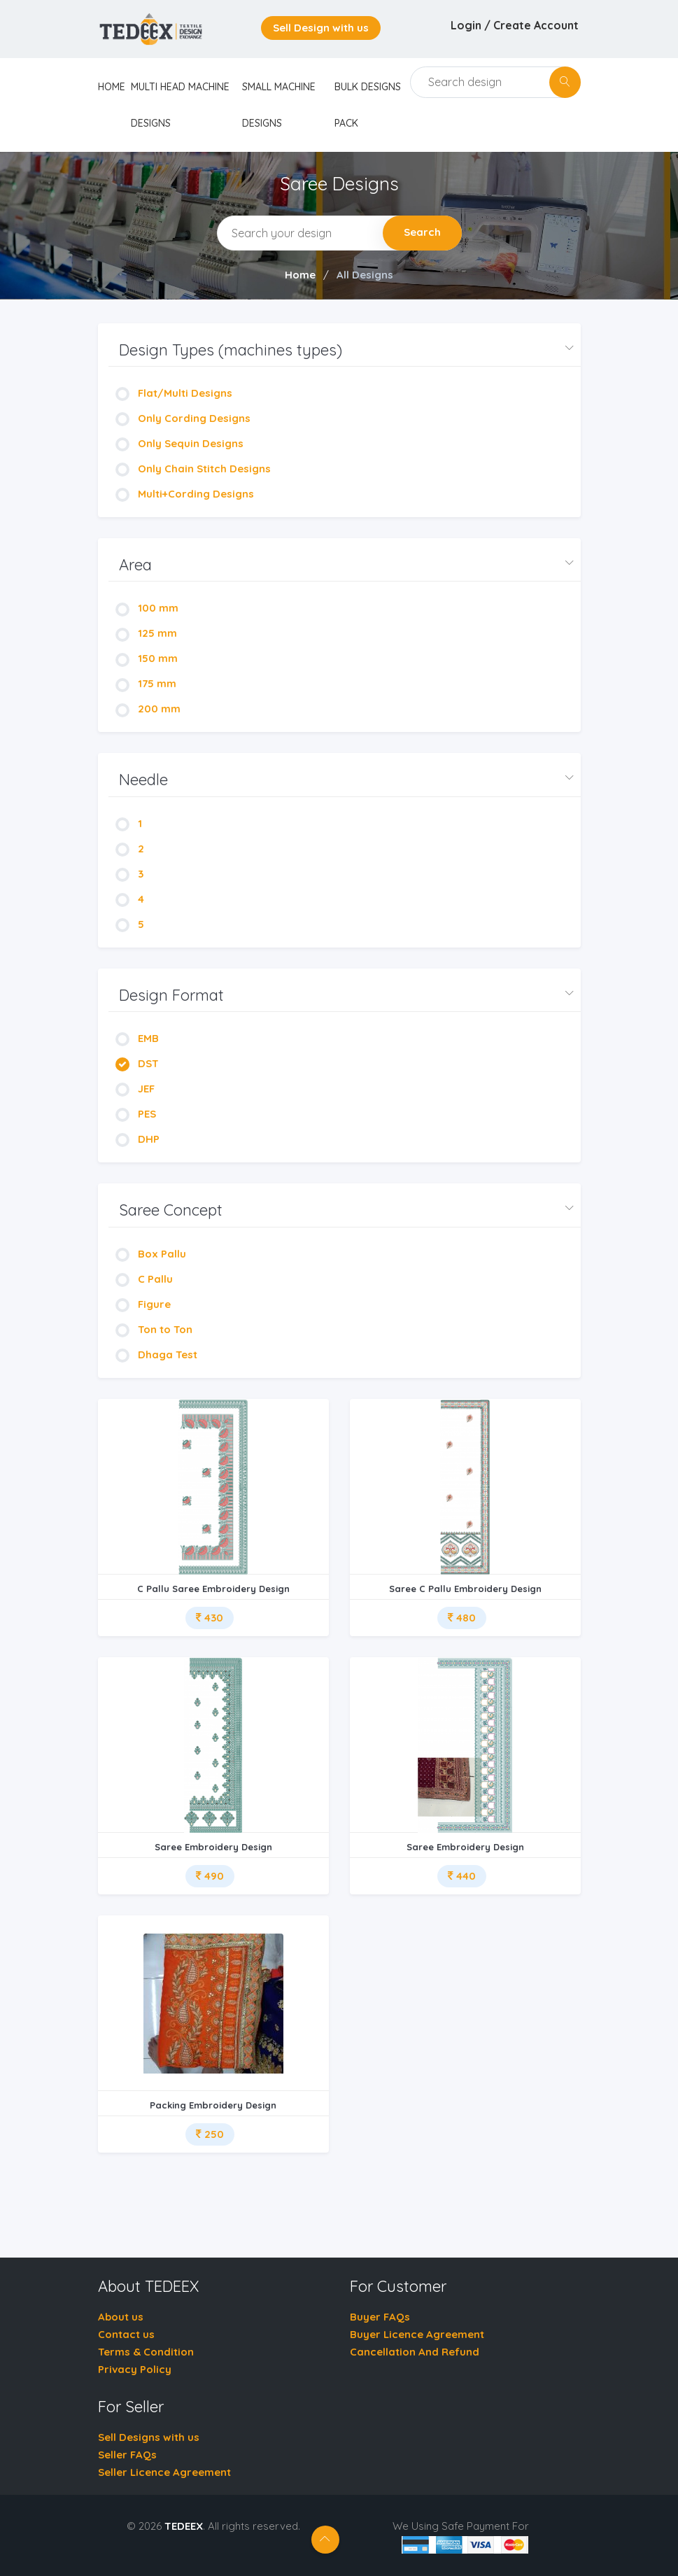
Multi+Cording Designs (184, 493)
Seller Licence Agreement (164, 2472)
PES (135, 1113)
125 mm (146, 633)
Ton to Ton (153, 1329)
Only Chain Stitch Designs (193, 468)
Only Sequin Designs (179, 443)
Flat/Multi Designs (173, 393)
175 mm (145, 683)
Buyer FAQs (380, 2316)
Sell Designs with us (148, 2437)
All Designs (365, 274)
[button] (344, 350)
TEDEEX (183, 2526)
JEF (135, 1088)
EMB (137, 1038)
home (111, 86)
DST (137, 1063)
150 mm (146, 658)
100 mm (146, 607)
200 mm (148, 708)
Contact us (126, 2334)
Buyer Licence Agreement (417, 2334)
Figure (143, 1304)
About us (120, 2316)
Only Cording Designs (182, 418)
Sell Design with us (321, 27)
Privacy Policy (134, 2369)
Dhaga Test (156, 1354)
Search (422, 232)
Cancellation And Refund (414, 2351)
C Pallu (144, 1279)
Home (300, 274)
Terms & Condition (146, 2351)
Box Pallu (150, 1253)
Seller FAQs (127, 2454)
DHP (137, 1139)
